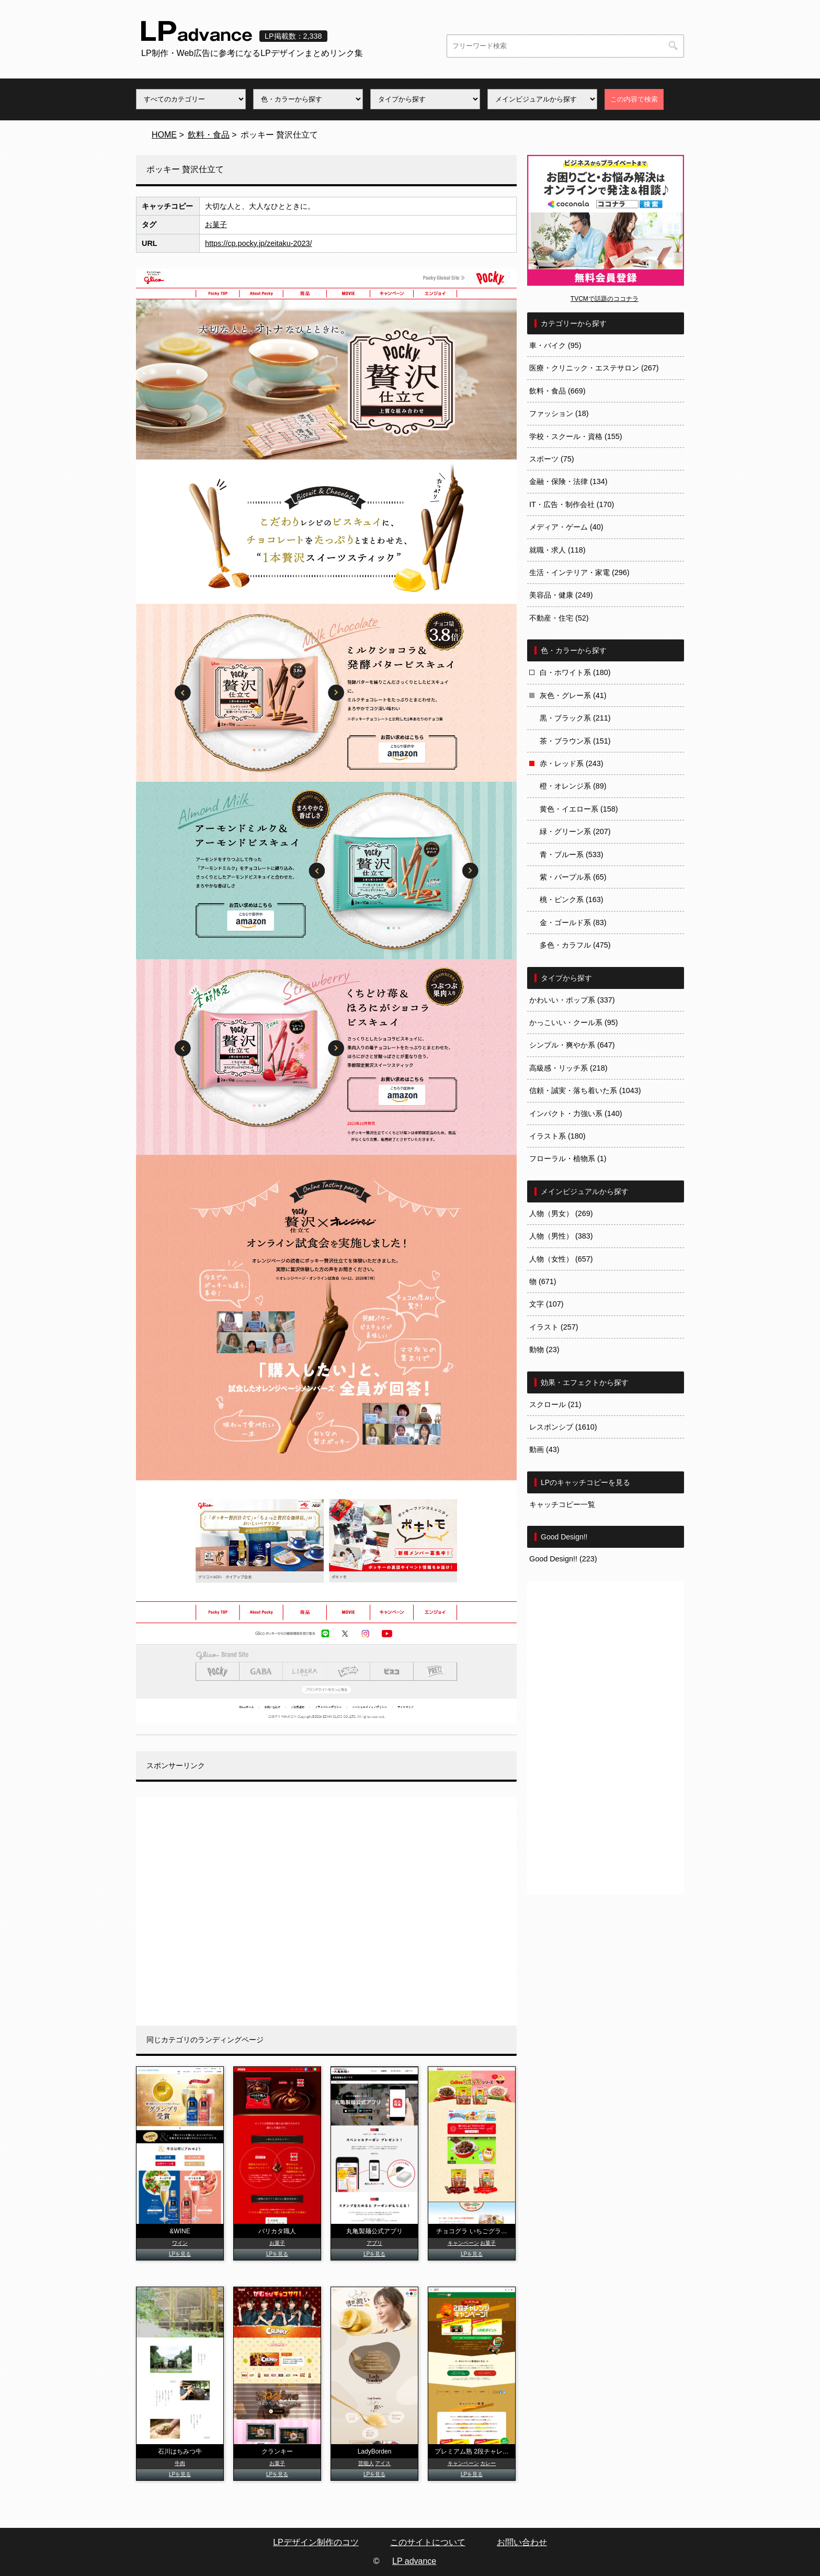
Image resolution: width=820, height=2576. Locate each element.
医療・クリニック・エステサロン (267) (594, 368)
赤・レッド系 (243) (571, 763)
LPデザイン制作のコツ (316, 2542)
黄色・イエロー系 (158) (579, 809)
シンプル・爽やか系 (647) (572, 1045)
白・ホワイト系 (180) (575, 672)
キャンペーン (463, 2243)
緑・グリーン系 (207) (575, 831)
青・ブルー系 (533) (571, 854)
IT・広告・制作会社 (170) (571, 504)
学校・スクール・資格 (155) (575, 436)
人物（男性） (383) (561, 1236)
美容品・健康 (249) (561, 595)
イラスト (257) (553, 1327)
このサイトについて (427, 2542)
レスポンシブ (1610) (563, 1427)
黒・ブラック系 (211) (575, 718)
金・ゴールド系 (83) (573, 922)
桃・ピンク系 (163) (571, 899)
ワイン (180, 2243)
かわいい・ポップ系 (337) (572, 1000)
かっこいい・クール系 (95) (573, 1022)
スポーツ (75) (551, 459)
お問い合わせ (522, 2542)
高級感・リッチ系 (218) (568, 1068)
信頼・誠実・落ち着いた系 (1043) (585, 1090)
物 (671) (542, 1281)
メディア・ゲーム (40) (566, 527)
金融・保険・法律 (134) (568, 481)
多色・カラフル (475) (575, 945)
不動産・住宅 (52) (559, 618)
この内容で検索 (634, 99)
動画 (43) (544, 1449)
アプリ (374, 2243)
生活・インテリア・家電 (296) (579, 572)
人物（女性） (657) (561, 1259)
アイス (383, 2463)
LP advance (414, 2561)
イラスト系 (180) (557, 1136)
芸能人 (366, 2463)
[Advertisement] (326, 1911)
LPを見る (180, 2254)
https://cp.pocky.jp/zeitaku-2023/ (258, 243)
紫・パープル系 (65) (573, 877)
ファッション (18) (559, 413)
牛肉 (180, 2463)
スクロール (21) (555, 1404)
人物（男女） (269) (561, 1213)
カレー (488, 2463)
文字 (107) (546, 1304)
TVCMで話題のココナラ (605, 298)
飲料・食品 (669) (557, 391)
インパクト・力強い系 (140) (575, 1113)
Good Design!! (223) (563, 1559)
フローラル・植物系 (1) (568, 1158)
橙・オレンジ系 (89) (573, 786)
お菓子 (216, 224)
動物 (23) (544, 1349)
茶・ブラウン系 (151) (575, 741)
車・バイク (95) (555, 345)
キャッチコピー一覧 (562, 1504)
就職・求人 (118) (557, 550)
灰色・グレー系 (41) (573, 695)
